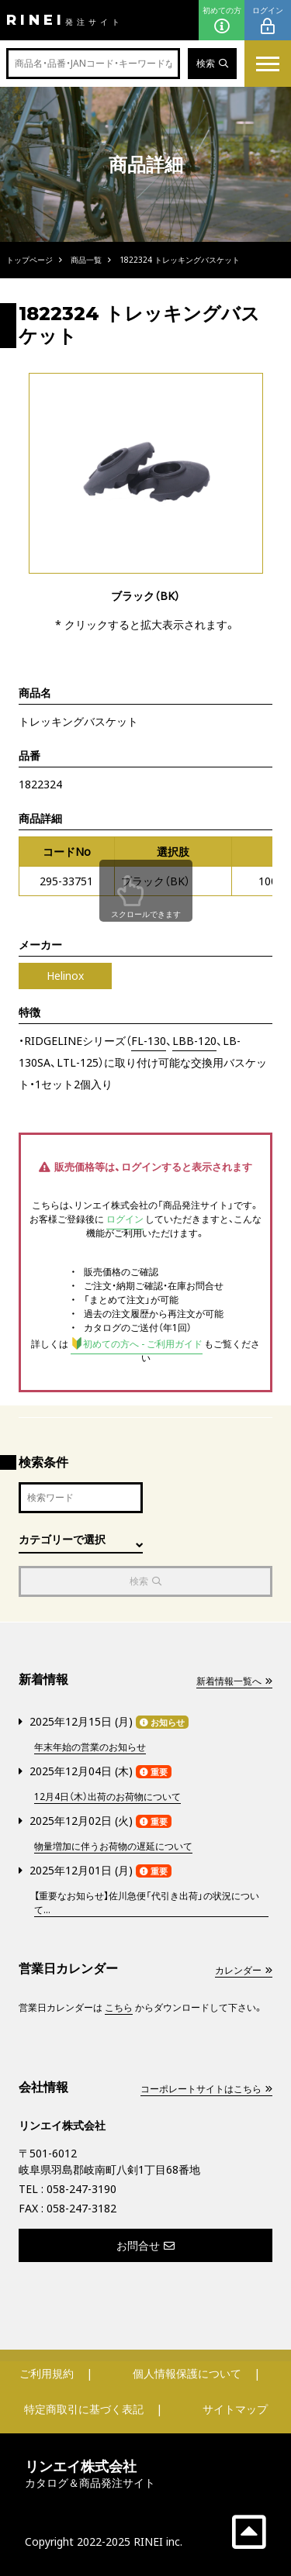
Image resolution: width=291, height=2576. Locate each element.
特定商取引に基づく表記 (84, 2409)
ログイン (267, 20)
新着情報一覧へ (234, 1681)
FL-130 (148, 1040)
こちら (119, 2007)
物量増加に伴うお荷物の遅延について (113, 1846)
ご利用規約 (46, 2373)
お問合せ (145, 2245)
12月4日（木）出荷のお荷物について (107, 1796)
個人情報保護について (187, 2373)
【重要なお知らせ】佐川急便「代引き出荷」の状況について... (146, 1902)
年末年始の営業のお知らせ (90, 1747)
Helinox (65, 975)
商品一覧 (86, 259)
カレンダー (243, 1970)
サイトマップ (235, 2409)
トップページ (29, 259)
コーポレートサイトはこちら (206, 2088)
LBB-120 (194, 1040)
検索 (212, 63)
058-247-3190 (81, 2188)
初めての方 (222, 20)
